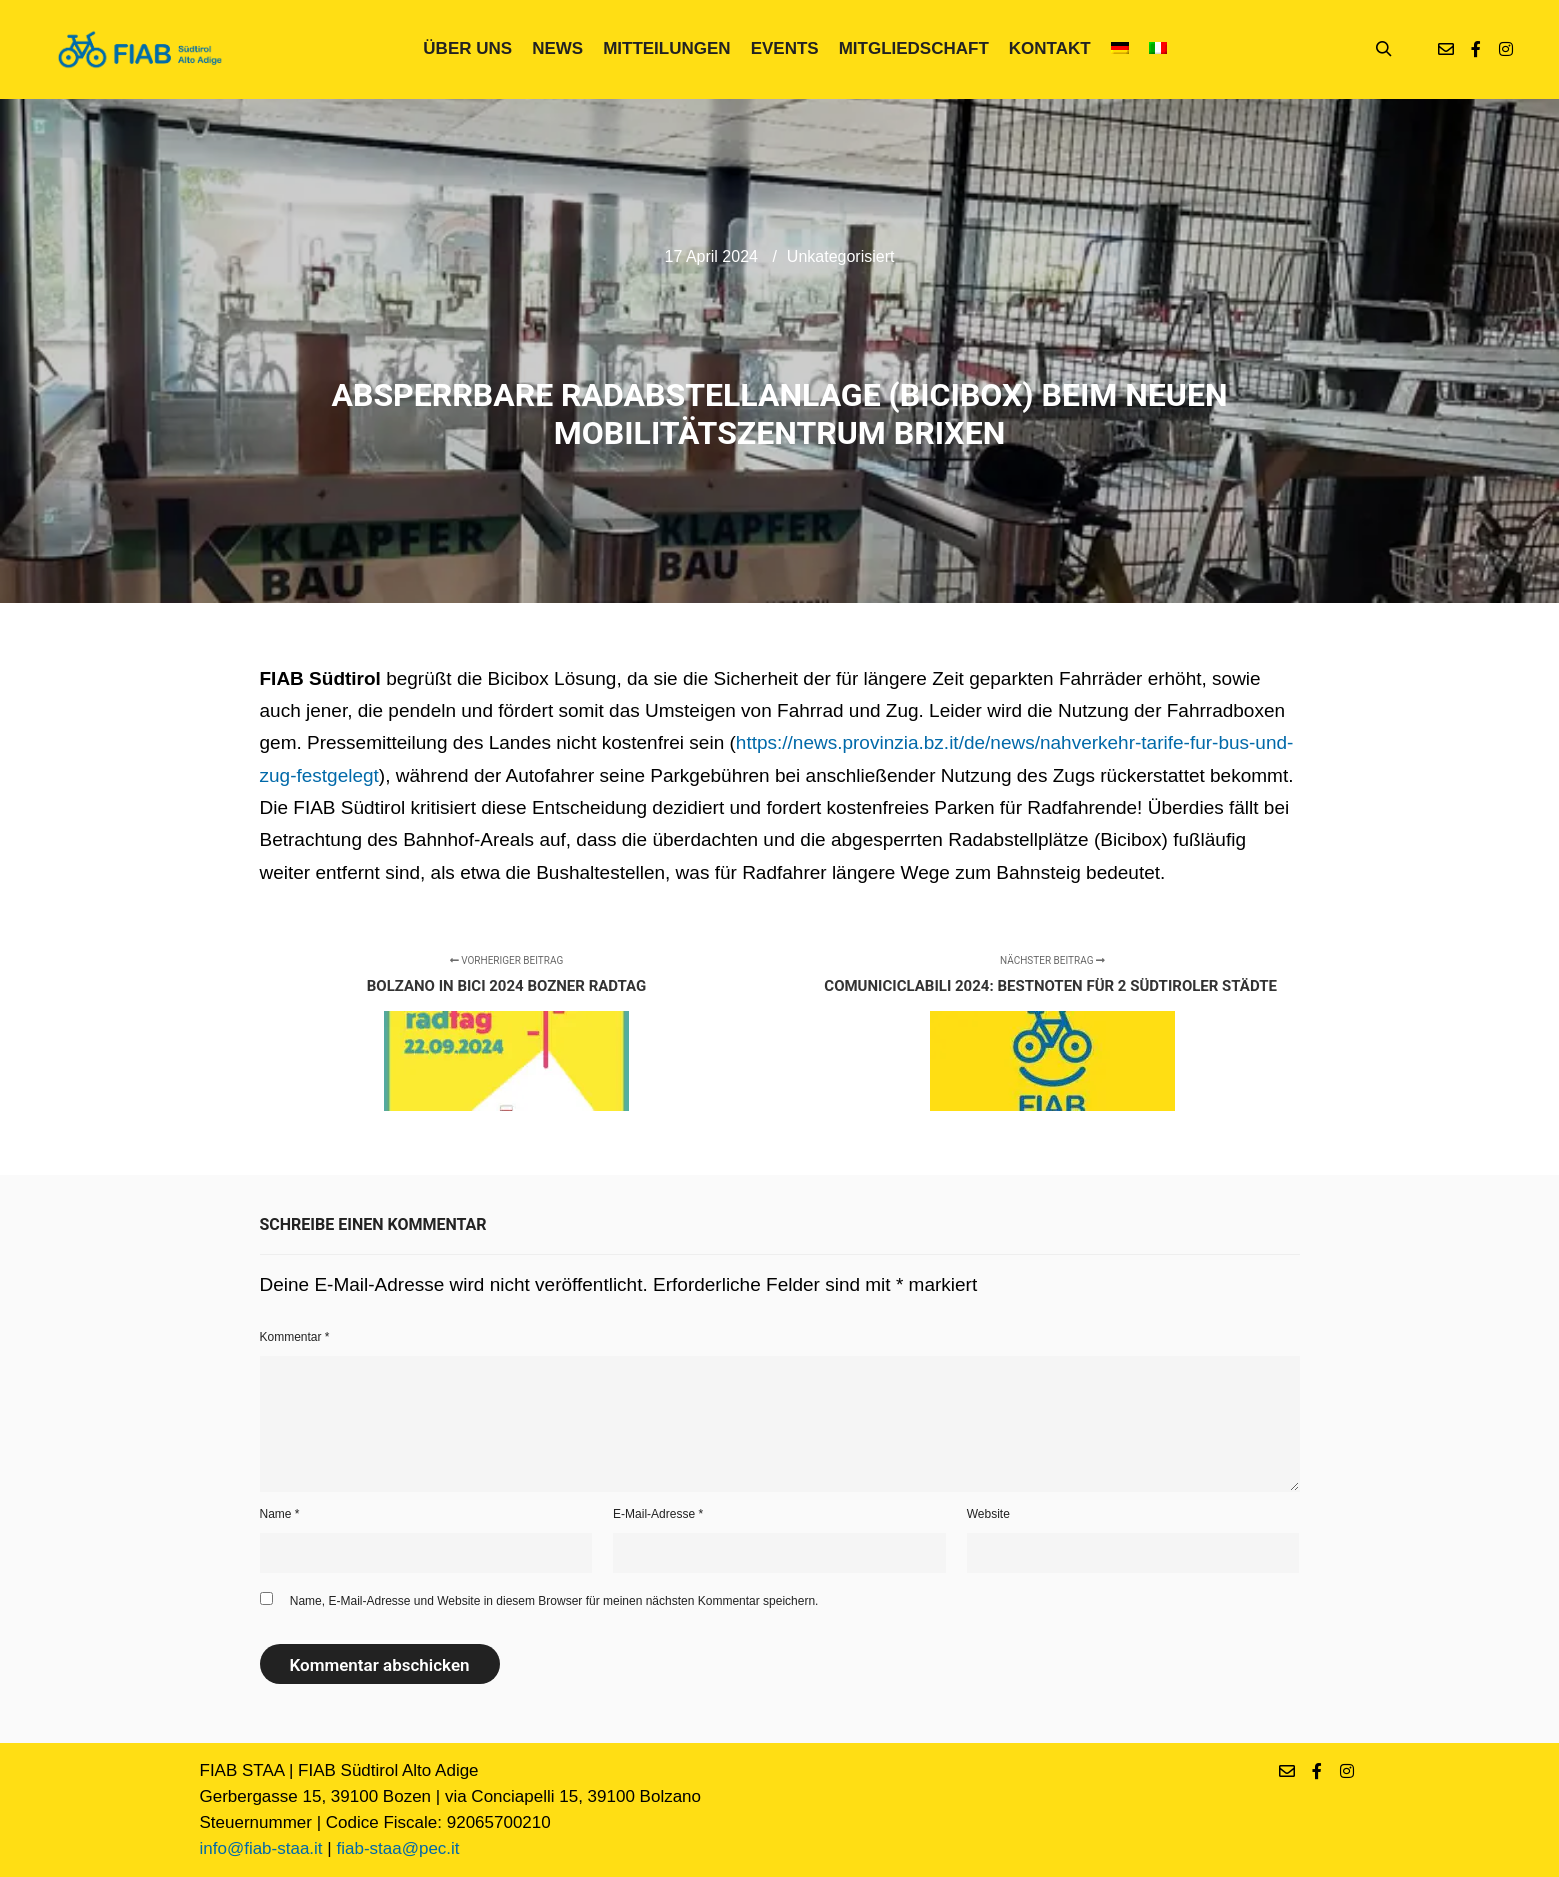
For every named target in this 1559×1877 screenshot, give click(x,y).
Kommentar (295, 1337)
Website (988, 1514)
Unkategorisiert (841, 256)
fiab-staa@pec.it (397, 1848)
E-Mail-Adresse (658, 1514)
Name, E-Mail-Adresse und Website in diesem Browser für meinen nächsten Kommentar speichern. (554, 1601)
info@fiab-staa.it (261, 1848)
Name (280, 1514)
